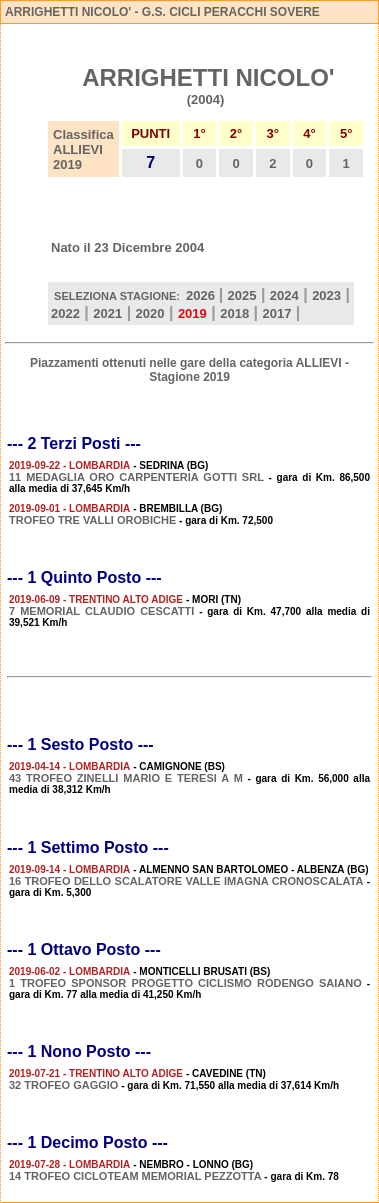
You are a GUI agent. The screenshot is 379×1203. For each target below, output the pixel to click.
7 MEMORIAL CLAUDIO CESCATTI (101, 611)
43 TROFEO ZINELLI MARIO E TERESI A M (126, 778)
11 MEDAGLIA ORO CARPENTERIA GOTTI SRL (136, 477)
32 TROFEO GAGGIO (63, 1085)
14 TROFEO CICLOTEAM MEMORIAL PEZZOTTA (135, 1176)
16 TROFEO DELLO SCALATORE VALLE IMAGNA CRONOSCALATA (186, 881)
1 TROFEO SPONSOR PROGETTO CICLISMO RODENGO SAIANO (185, 983)
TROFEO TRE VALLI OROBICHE (92, 520)
